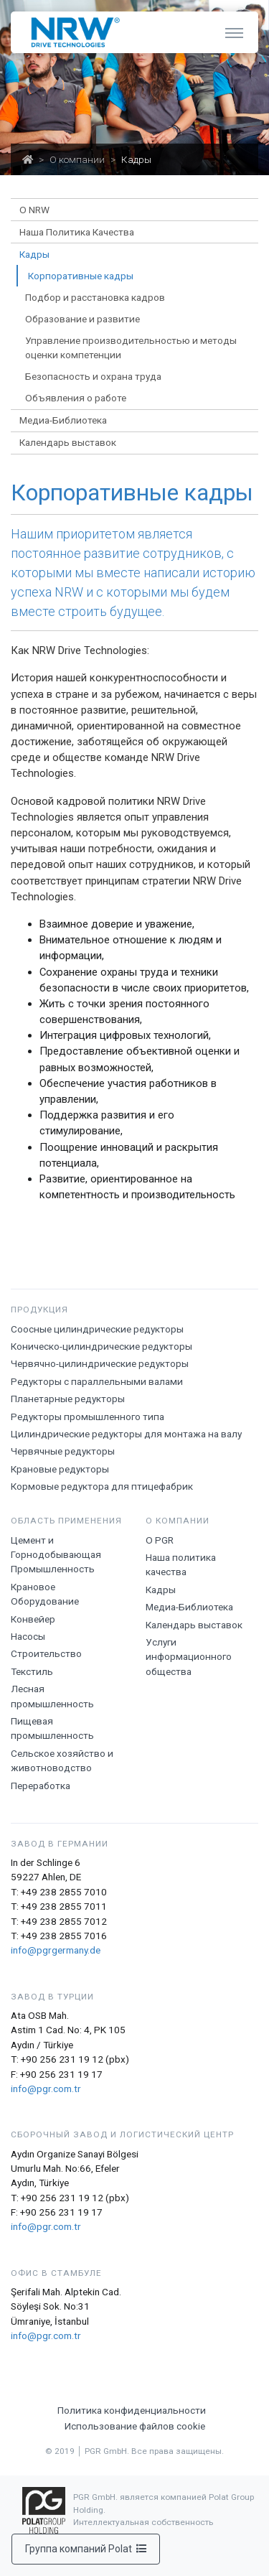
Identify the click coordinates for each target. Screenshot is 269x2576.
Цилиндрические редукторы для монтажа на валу (126, 1433)
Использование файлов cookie (135, 2426)
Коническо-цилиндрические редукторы (101, 1346)
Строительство (46, 1653)
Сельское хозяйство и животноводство (62, 1760)
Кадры (161, 1589)
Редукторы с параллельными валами (97, 1381)
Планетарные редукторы (68, 1398)
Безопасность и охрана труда (93, 376)
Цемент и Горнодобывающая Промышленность (56, 1554)
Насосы (28, 1636)
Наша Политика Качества (76, 232)
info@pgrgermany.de (55, 1950)
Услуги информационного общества (189, 1656)
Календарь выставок (67, 442)
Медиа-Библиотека (189, 1607)
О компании (77, 159)
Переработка (40, 1785)
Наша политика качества (181, 1564)
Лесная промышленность (52, 1696)
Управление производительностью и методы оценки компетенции (131, 347)
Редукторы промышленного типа (87, 1416)
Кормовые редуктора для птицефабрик (102, 1486)
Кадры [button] (34, 254)
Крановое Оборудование (45, 1594)
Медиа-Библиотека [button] (63, 420)
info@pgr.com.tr (46, 2088)
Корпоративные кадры (80, 275)
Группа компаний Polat (85, 2548)
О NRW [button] (34, 209)
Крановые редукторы (60, 1469)
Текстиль (32, 1671)
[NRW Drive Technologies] (72, 32)
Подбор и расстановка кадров (95, 297)
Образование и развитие (82, 319)
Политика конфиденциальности (131, 2410)
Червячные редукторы (63, 1451)
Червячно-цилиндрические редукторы (100, 1363)
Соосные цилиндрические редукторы (97, 1329)
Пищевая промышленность (52, 1728)
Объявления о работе (75, 397)
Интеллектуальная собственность (143, 2522)
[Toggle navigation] (234, 32)
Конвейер (33, 1619)
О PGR (160, 1540)
